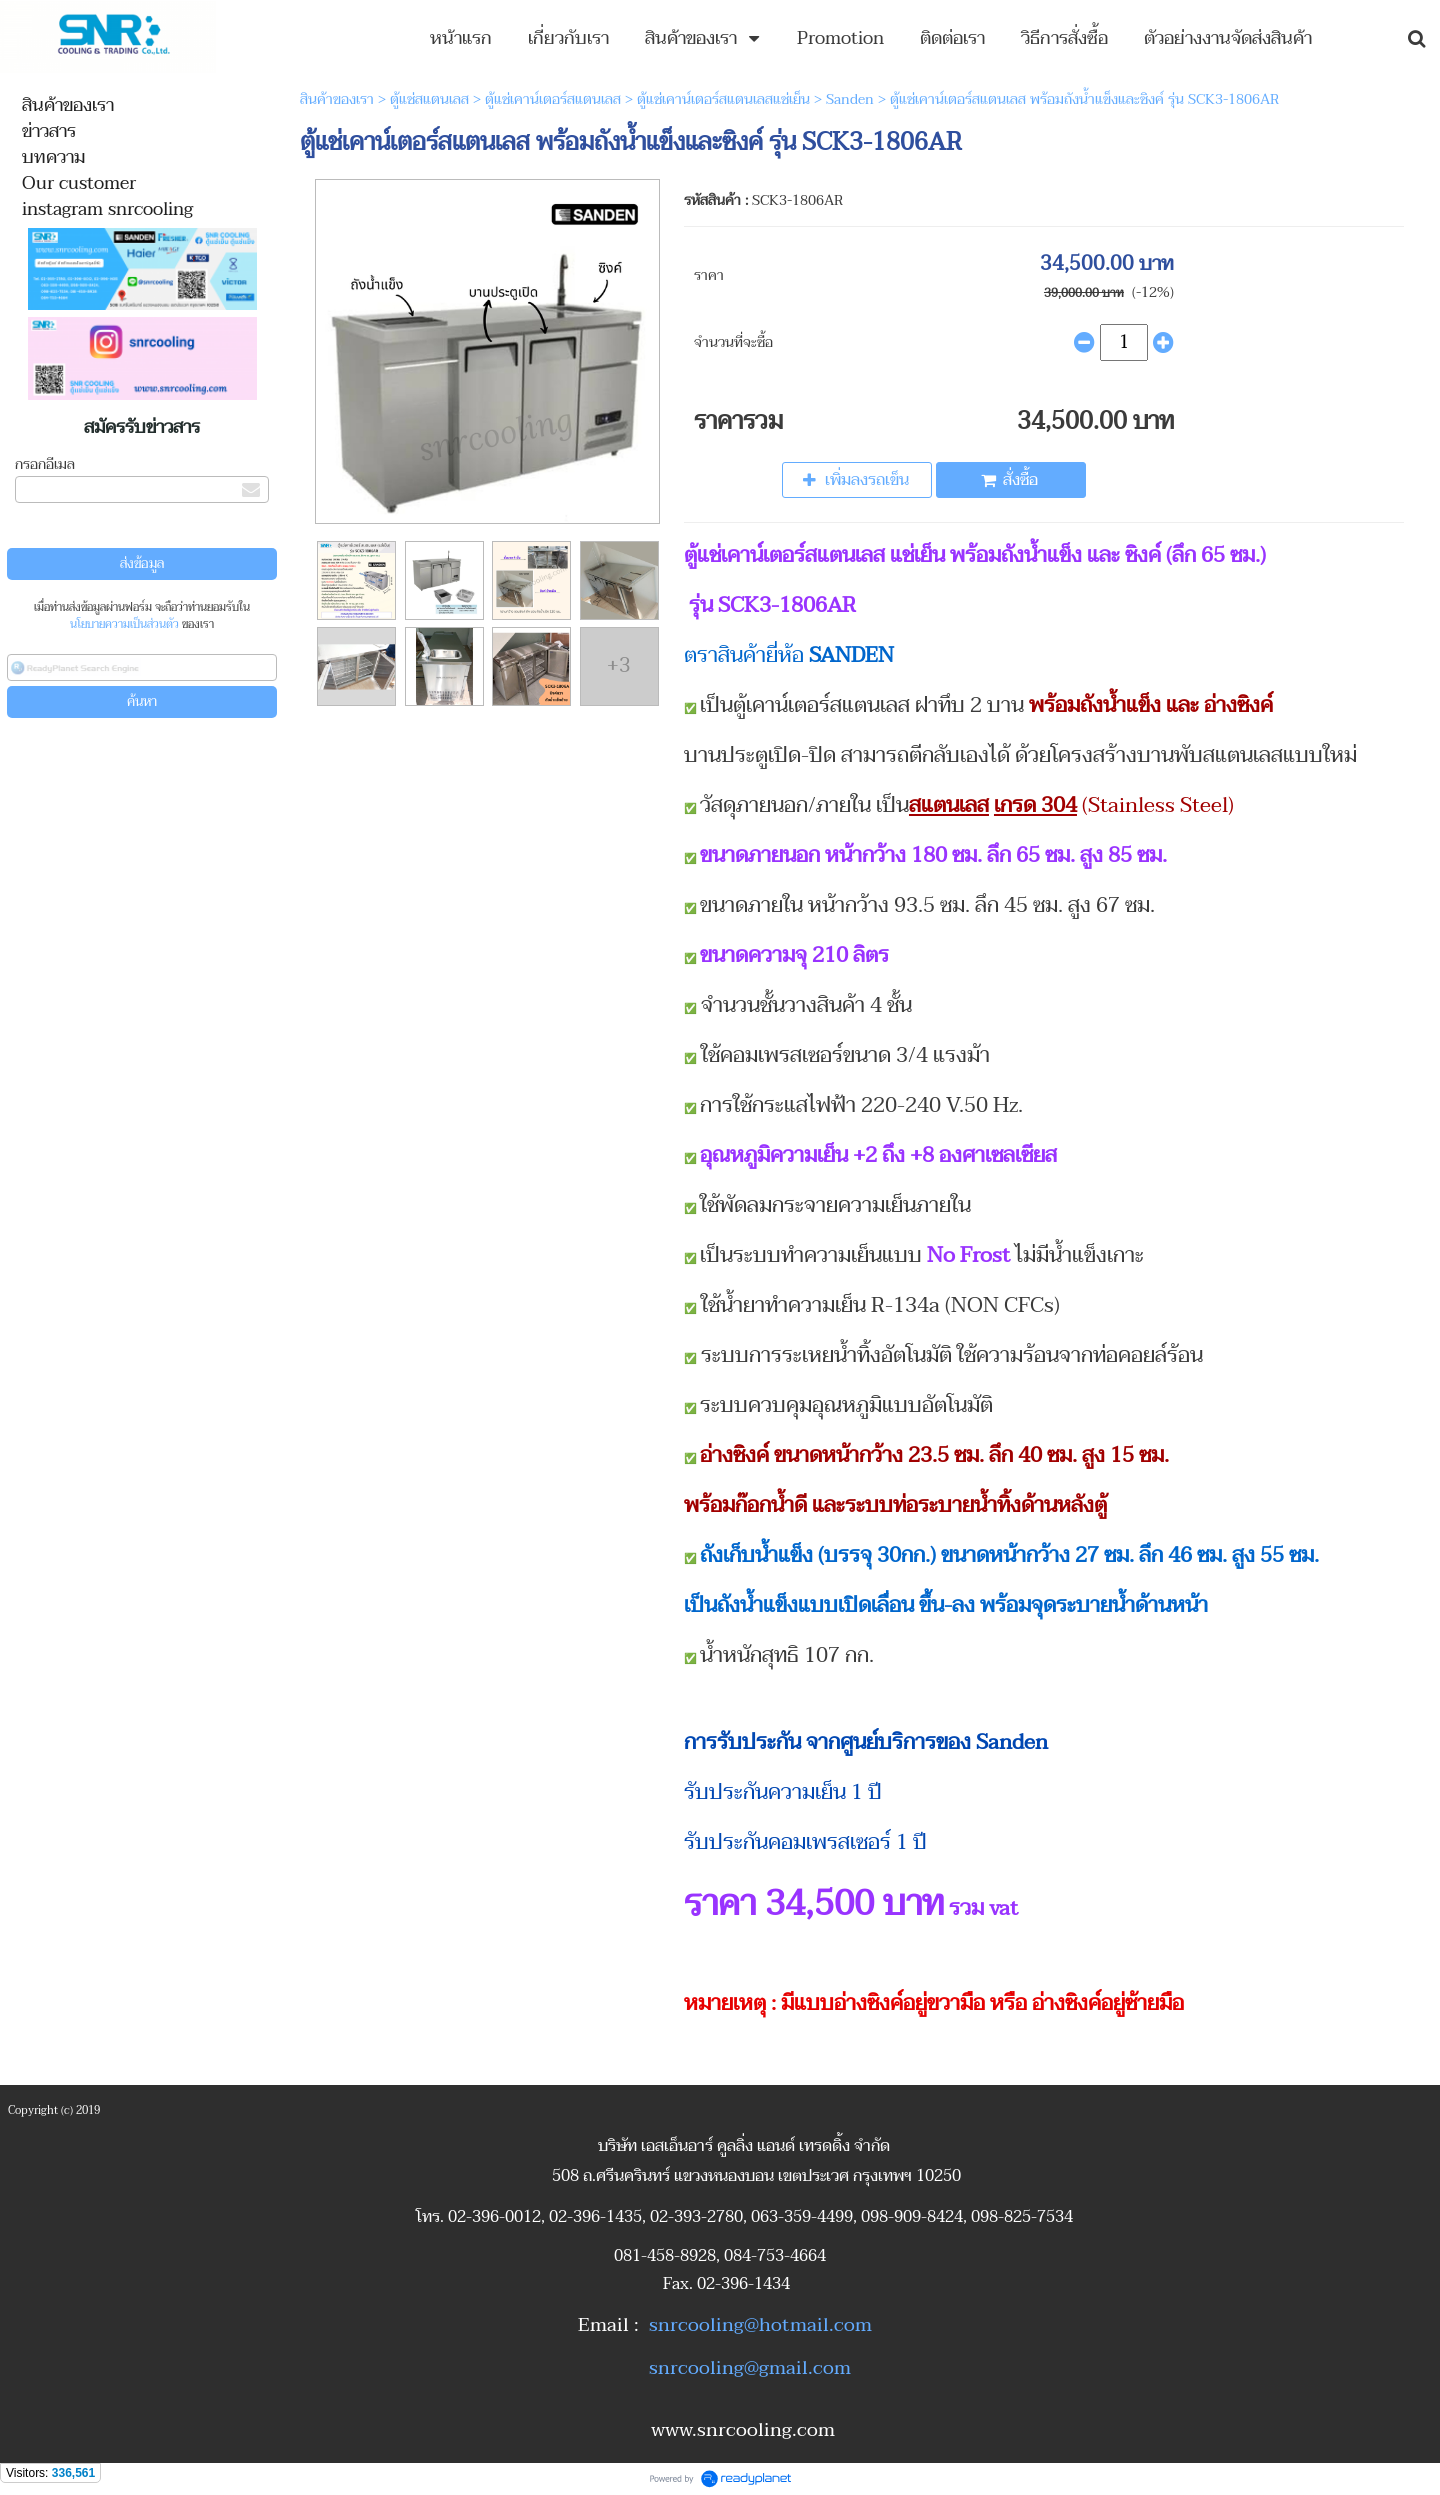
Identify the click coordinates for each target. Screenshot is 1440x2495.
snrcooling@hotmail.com (760, 2325)
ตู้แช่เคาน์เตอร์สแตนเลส (553, 99)
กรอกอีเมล (45, 464)
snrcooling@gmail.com (750, 2368)
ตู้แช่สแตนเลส (429, 99)
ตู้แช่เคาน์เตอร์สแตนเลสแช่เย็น (723, 99)
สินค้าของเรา (337, 99)
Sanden (852, 99)
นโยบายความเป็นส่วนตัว (124, 624)
